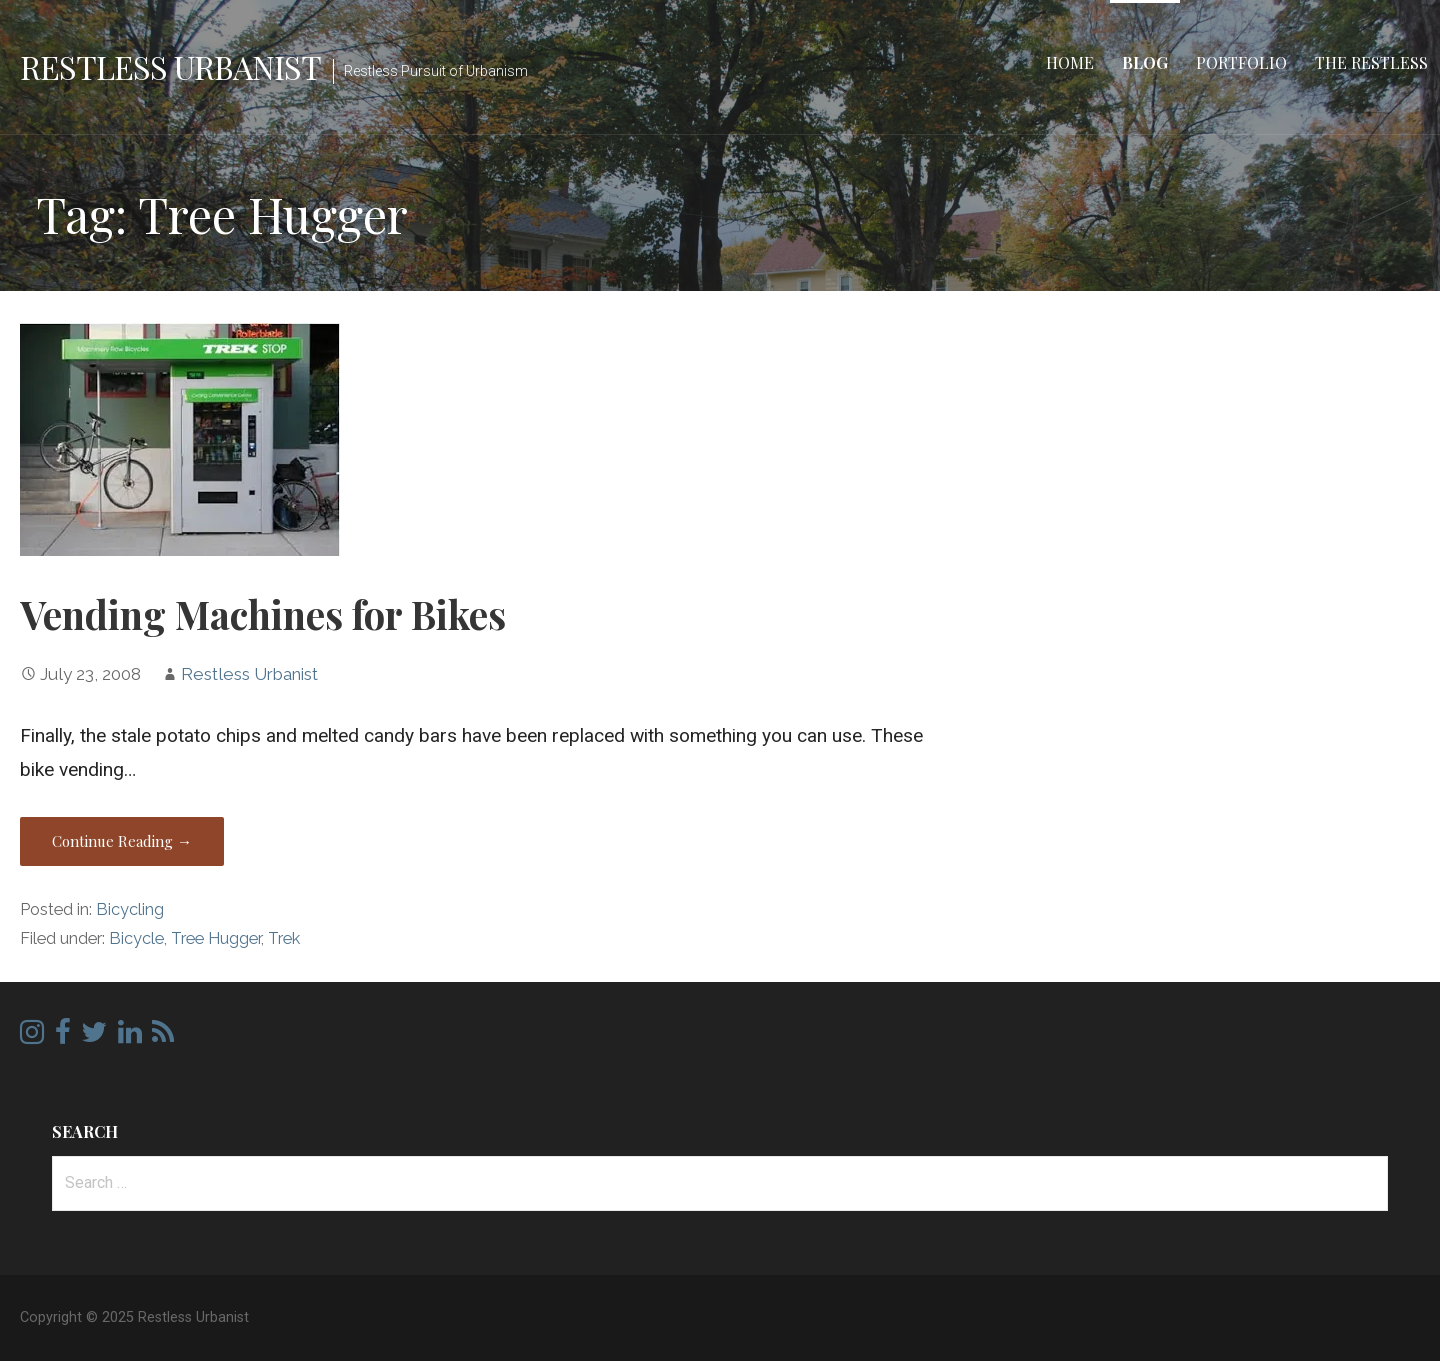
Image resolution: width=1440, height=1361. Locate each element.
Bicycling (130, 909)
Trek (284, 938)
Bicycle (136, 938)
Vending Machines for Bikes (263, 614)
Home (1070, 62)
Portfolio (1241, 62)
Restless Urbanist (170, 66)
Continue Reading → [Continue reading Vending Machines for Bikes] (122, 841)
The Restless (1371, 62)
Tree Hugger (216, 938)
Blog (1145, 62)
